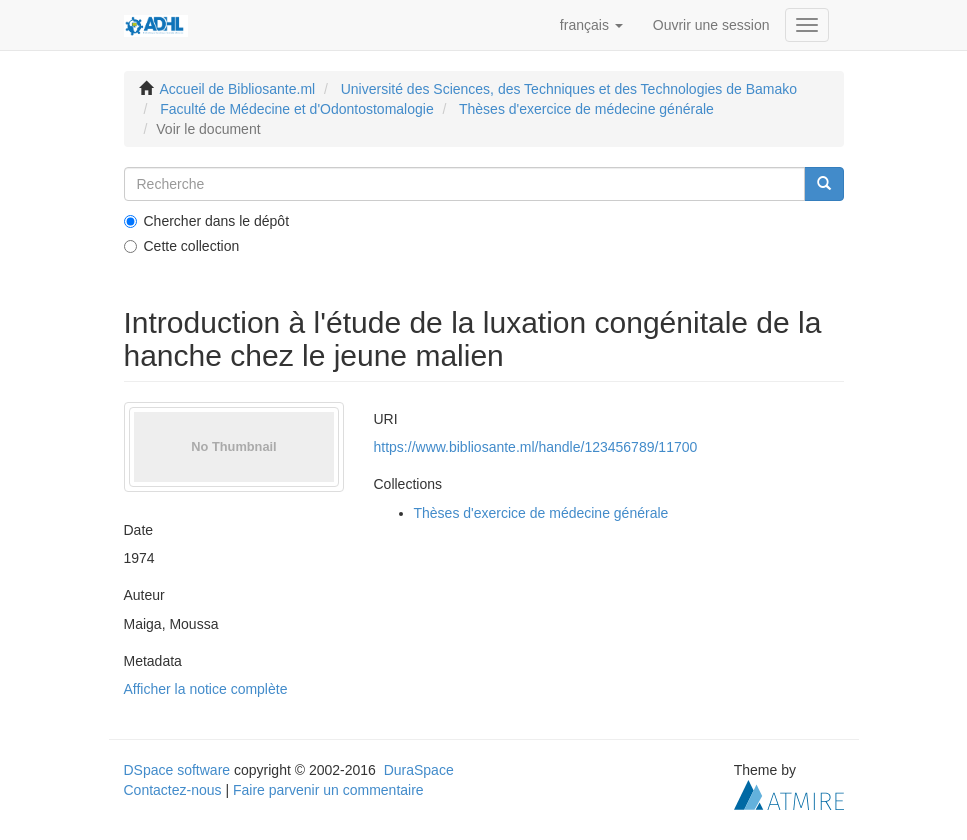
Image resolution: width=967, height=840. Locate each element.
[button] (591, 25)
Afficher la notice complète (206, 689)
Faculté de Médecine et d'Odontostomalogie (297, 109)
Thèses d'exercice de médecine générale (586, 109)
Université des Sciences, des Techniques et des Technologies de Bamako (569, 89)
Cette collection (182, 246)
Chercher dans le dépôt (207, 221)
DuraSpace (419, 770)
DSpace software (177, 770)
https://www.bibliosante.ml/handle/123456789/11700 (536, 447)
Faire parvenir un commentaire (328, 790)
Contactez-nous (173, 790)
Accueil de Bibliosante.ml (238, 89)
